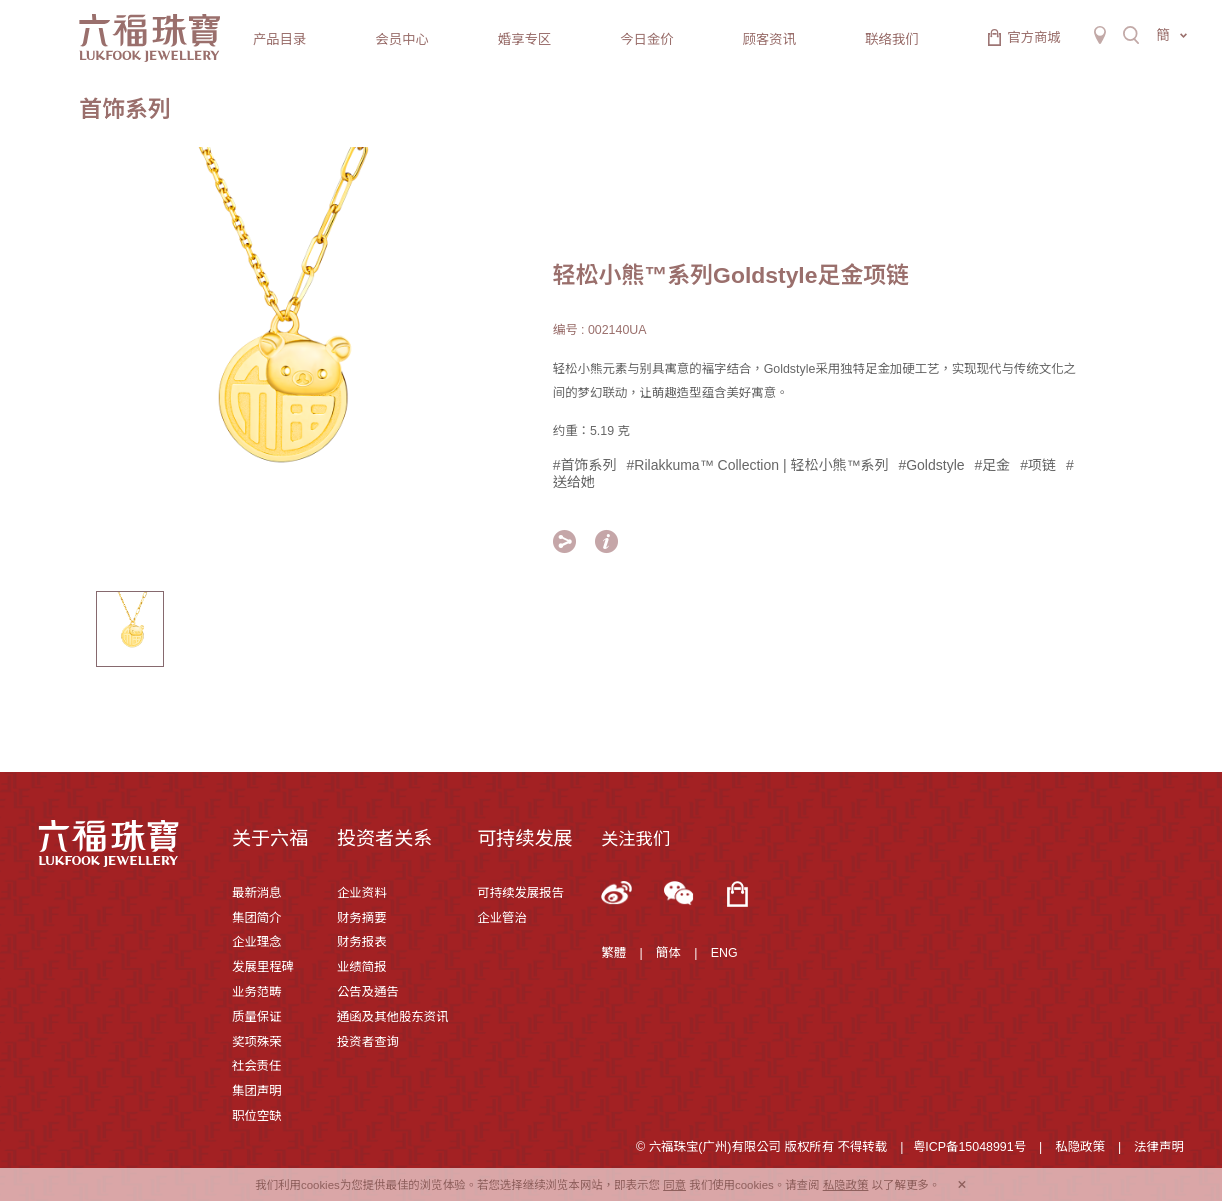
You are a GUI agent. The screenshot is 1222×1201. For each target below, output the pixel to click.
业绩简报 (362, 967)
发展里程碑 (263, 967)
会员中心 (401, 39)
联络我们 (891, 39)
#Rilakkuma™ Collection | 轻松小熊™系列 (758, 465)
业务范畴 (257, 992)
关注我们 (635, 839)
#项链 (1038, 465)
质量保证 (257, 1017)
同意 (674, 1185)
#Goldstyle (931, 465)
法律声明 (1159, 1147)
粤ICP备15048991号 (969, 1147)
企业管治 (502, 918)
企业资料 (362, 893)
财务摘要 (362, 918)
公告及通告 (368, 992)
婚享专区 (524, 39)
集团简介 (257, 918)
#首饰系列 (585, 465)
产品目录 (279, 39)
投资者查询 (368, 1042)
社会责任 (257, 1066)
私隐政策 (1080, 1147)
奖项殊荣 (257, 1042)
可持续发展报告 (520, 893)
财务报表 (362, 942)
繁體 (613, 953)
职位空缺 (257, 1116)
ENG (724, 953)
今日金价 (646, 39)
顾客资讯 (769, 39)
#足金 (993, 465)
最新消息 (257, 893)
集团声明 (257, 1091)
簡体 (668, 953)
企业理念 (257, 942)
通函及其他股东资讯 (393, 1017)
